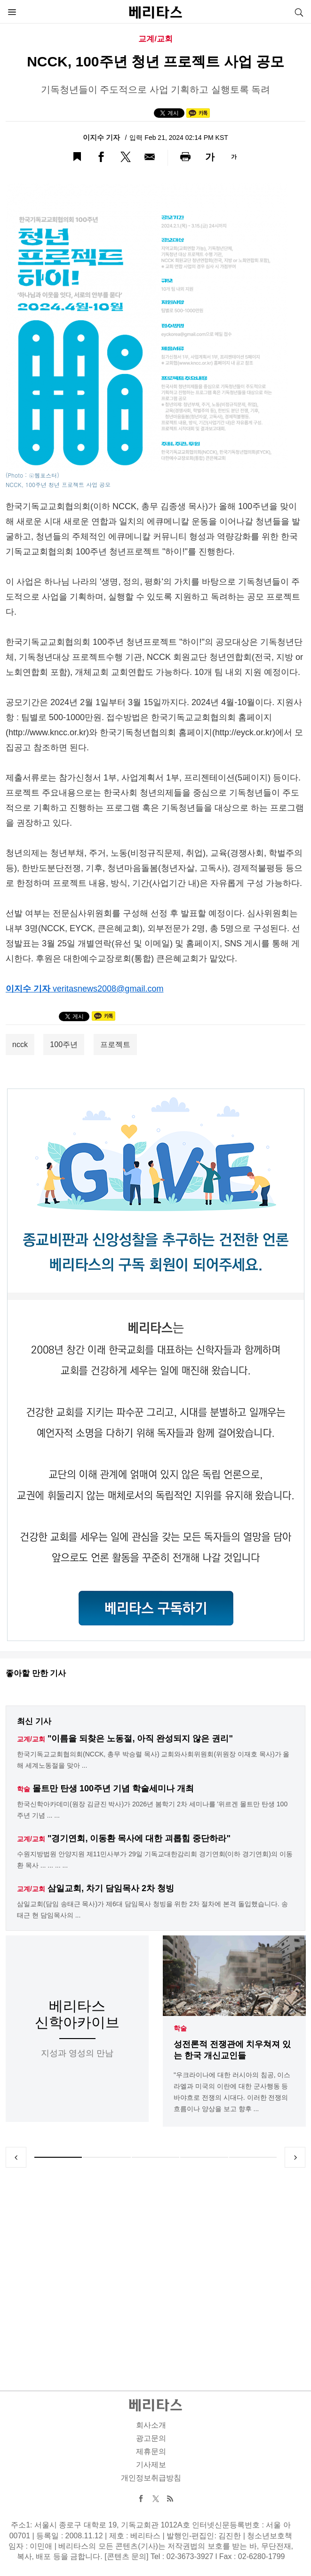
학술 (180, 2028)
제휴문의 (151, 2451)
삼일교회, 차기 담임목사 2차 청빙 (111, 1888)
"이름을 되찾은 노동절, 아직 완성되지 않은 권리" (140, 1738)
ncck (20, 1044)
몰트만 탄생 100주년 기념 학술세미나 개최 (113, 1788)
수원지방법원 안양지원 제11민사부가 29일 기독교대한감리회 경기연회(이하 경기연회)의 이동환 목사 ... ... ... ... (155, 1859)
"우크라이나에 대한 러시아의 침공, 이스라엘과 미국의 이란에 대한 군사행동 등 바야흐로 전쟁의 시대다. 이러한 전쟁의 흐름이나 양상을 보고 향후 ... (232, 2092)
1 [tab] (58, 2157)
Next (295, 2157)
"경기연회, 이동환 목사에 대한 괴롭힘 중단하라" (139, 1838)
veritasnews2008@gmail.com (108, 988)
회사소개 (151, 2425)
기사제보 (151, 2465)
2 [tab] (106, 2157)
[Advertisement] (156, 2268)
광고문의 (151, 2438)
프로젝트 (115, 1044)
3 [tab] (155, 2157)
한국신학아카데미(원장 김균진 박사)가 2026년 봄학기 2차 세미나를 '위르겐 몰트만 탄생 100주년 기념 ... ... (152, 1809)
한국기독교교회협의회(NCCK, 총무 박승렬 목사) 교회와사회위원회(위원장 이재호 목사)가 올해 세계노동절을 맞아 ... (153, 1759)
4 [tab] (204, 2157)
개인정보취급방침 (151, 2478)
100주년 (64, 1044)
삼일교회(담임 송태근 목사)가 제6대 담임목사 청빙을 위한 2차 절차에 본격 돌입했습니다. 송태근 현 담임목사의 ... (152, 1909)
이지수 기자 (102, 137)
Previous (16, 2157)
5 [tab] (253, 2157)
